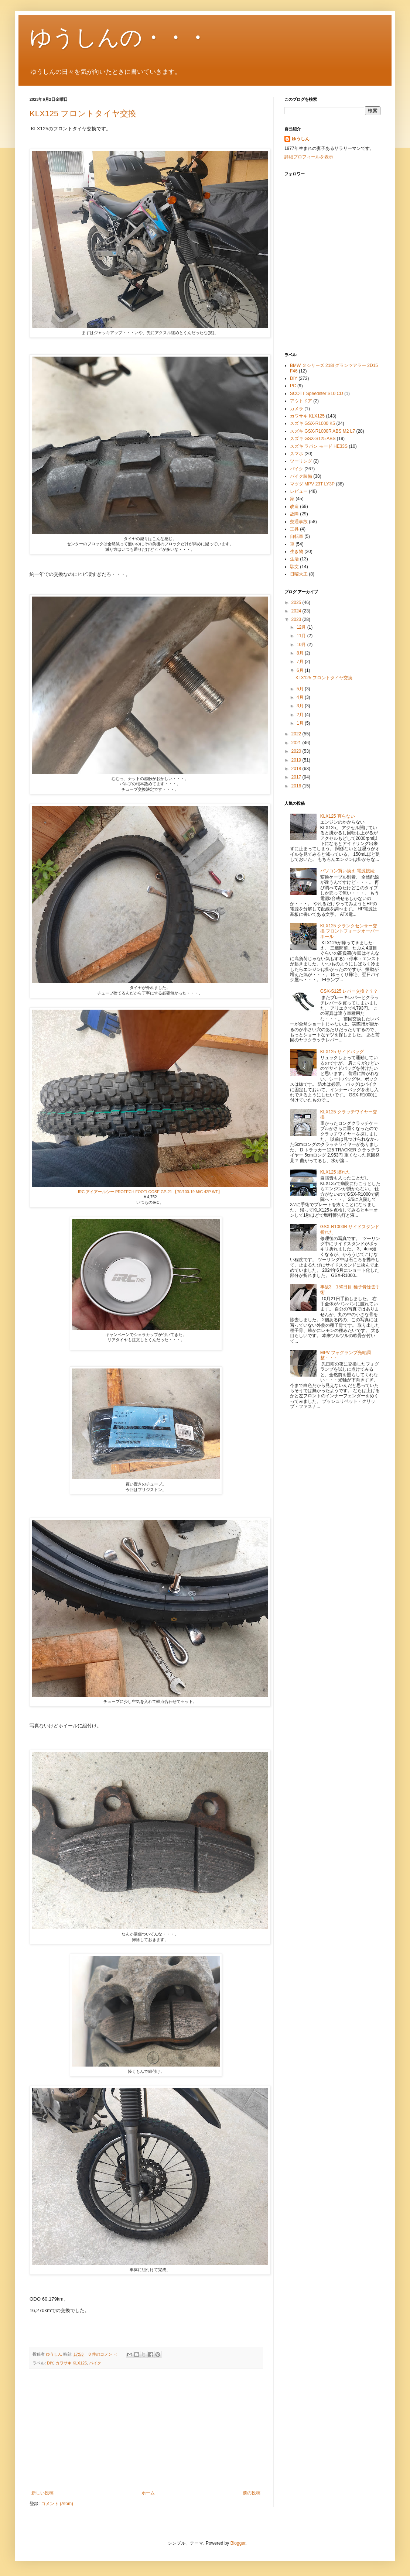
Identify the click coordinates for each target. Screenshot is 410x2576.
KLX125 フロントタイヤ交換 (83, 113)
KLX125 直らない (337, 816)
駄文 (294, 566)
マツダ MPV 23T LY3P (312, 484)
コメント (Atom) (57, 2503)
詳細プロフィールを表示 (308, 156)
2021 (297, 742)
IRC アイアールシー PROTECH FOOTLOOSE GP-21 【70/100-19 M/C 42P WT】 (150, 1191)
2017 (297, 777)
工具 (294, 529)
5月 (301, 688)
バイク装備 (301, 476)
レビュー (299, 491)
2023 (297, 619)
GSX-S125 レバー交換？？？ (349, 991)
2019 (297, 760)
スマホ (296, 453)
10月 (302, 644)
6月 (301, 670)
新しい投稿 (42, 2493)
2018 (297, 768)
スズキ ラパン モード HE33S (319, 446)
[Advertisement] (146, 2429)
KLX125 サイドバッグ (342, 1051)
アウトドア (301, 400)
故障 (294, 513)
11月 (302, 635)
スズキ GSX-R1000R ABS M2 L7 (322, 431)
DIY (50, 2363)
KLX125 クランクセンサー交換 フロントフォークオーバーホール (349, 931)
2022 (297, 733)
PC (293, 385)
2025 (297, 602)
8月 (301, 653)
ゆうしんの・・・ (119, 37)
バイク (95, 2363)
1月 (301, 723)
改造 (294, 506)
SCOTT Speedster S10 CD (316, 393)
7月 (301, 661)
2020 (297, 751)
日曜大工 (299, 574)
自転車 (296, 536)
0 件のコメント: (104, 2354)
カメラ (296, 408)
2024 (297, 611)
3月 (301, 705)
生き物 (296, 551)
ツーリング (301, 461)
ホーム (148, 2493)
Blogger (238, 2543)
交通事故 (299, 521)
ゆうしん (301, 138)
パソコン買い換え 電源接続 (347, 870)
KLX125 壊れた (335, 1172)
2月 (301, 714)
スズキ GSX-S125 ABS (312, 438)
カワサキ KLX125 (71, 2363)
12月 (302, 627)
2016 (297, 786)
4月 (301, 697)
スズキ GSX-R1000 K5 (312, 423)
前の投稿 (251, 2493)
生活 (294, 558)
